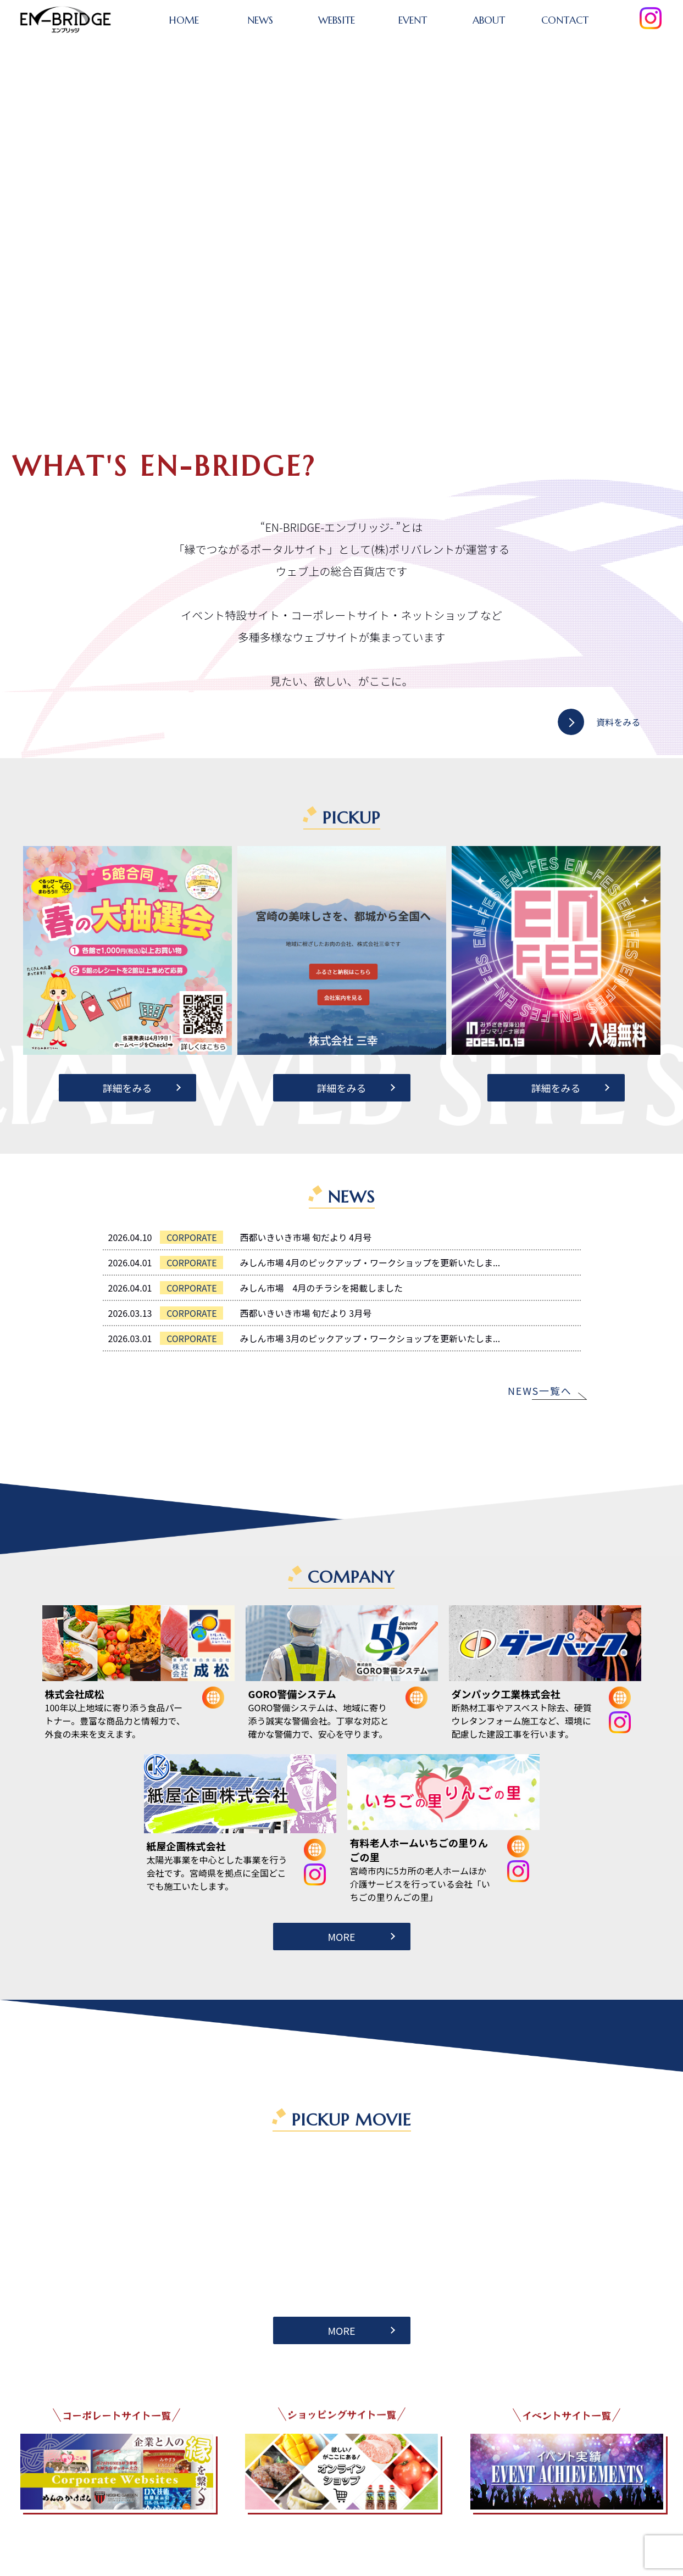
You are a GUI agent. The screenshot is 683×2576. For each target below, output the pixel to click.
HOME (184, 20)
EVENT (412, 20)
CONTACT (564, 20)
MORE (341, 1936)
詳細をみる (127, 1088)
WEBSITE (336, 20)
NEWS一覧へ (540, 1390)
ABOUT (489, 20)
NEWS (260, 20)
